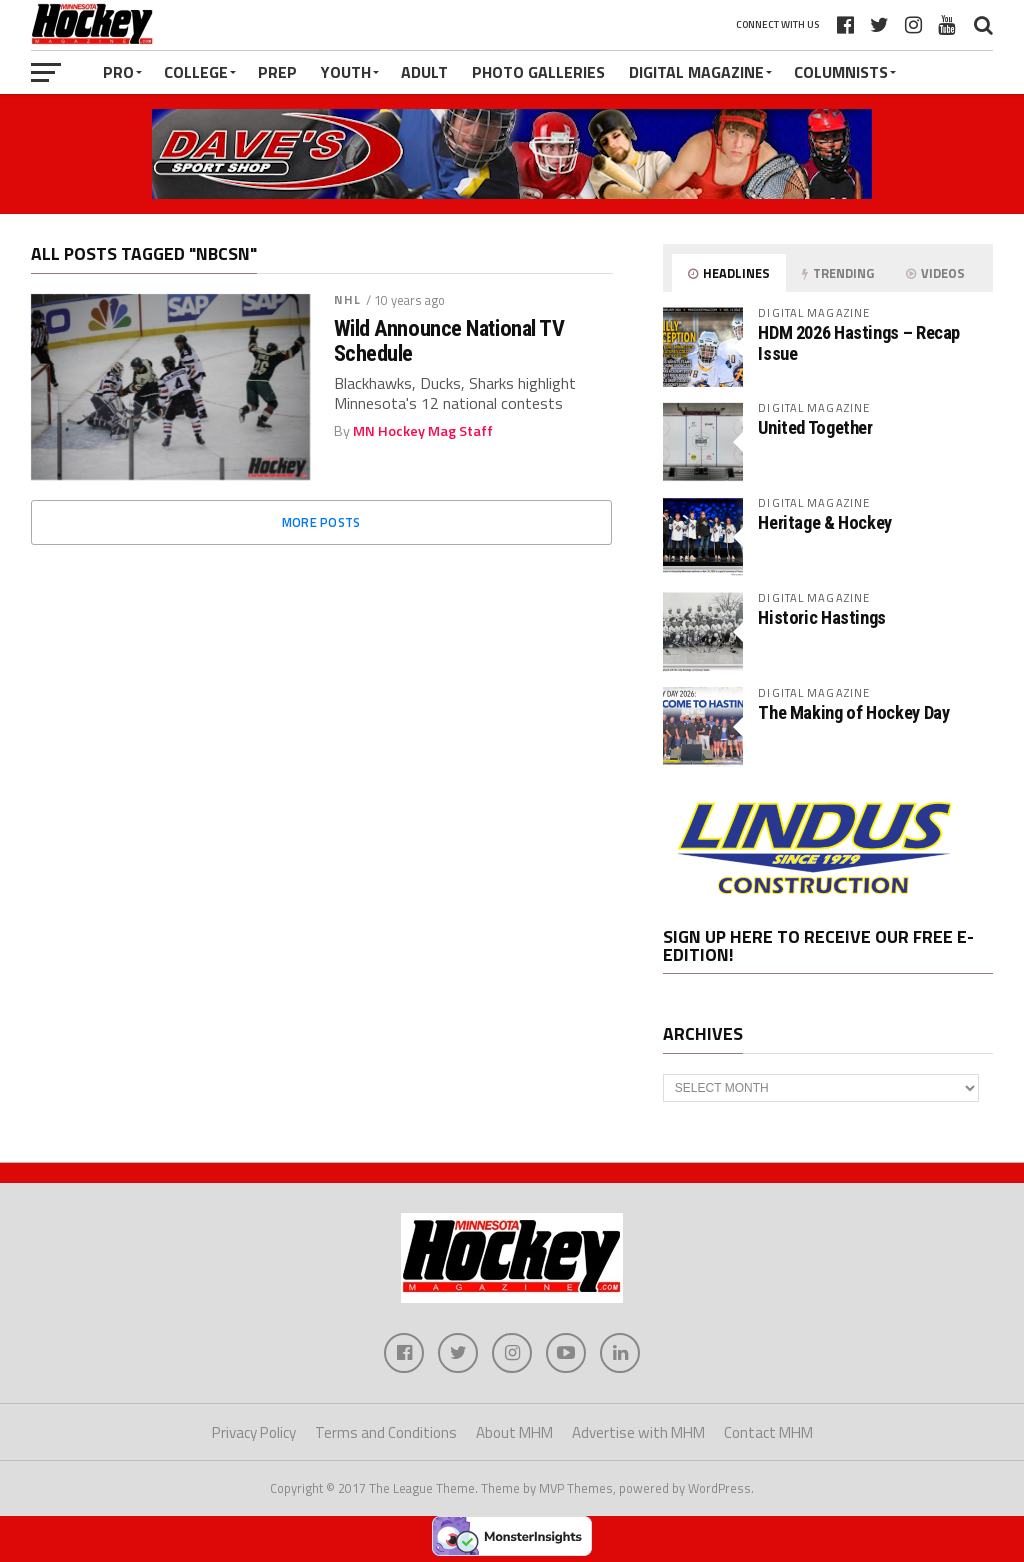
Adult (424, 72)
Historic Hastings (822, 617)
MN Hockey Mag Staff (423, 431)
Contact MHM (768, 1432)
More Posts (321, 522)
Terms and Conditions (386, 1432)
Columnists (841, 72)
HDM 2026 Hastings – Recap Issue (859, 342)
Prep (277, 72)
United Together (815, 427)
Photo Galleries (538, 72)
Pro (118, 72)
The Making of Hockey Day (853, 712)
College (196, 72)
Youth (346, 72)
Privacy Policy (254, 1432)
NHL (347, 299)
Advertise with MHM (638, 1432)
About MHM (514, 1432)
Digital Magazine (696, 72)
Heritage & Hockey (825, 522)
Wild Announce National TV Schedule (449, 340)
